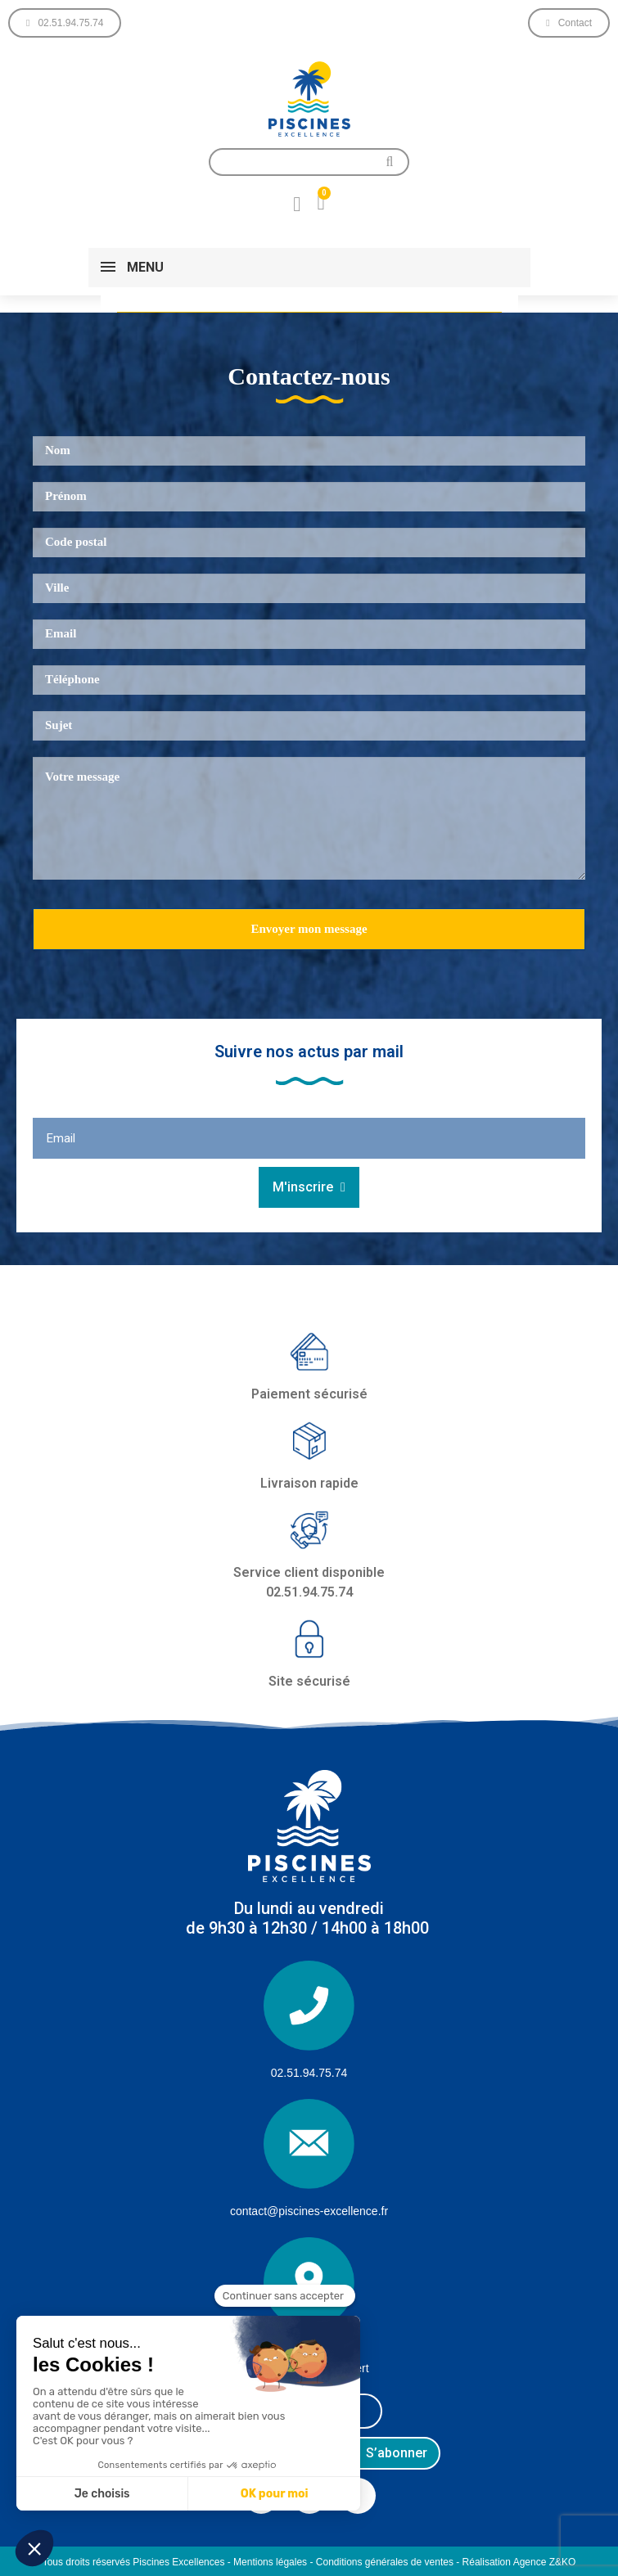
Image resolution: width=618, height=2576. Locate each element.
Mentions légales (270, 2562)
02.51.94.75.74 (309, 2072)
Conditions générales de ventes (384, 2562)
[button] (64, 23)
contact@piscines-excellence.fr (309, 2211)
